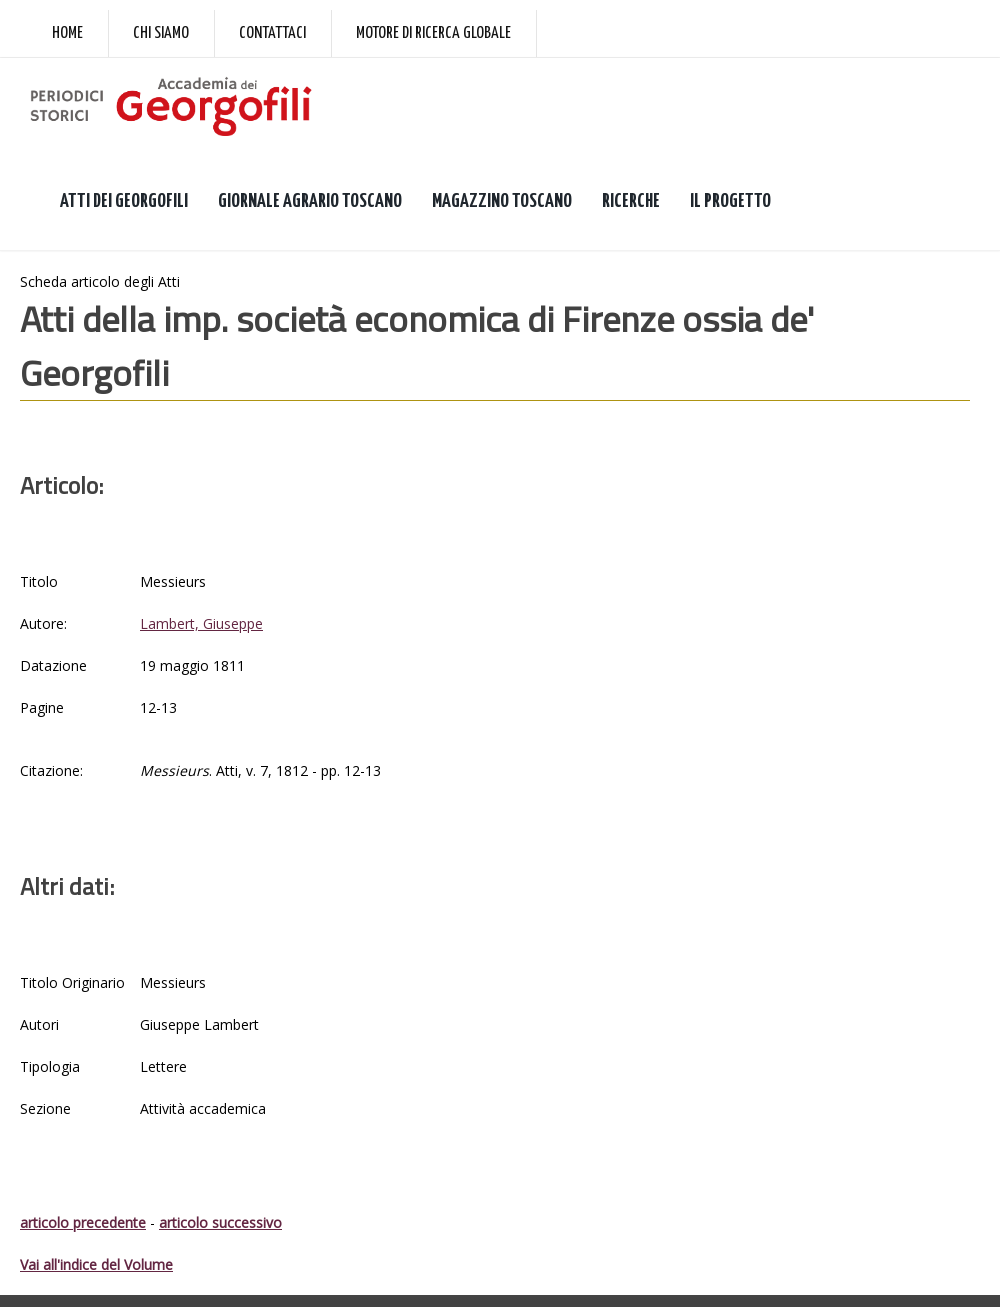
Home (67, 33)
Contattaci (272, 33)
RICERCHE (631, 201)
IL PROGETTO (730, 201)
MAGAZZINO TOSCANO (502, 201)
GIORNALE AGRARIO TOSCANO (310, 201)
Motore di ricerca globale (433, 33)
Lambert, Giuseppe (201, 623)
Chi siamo (161, 33)
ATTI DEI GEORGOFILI (124, 201)
